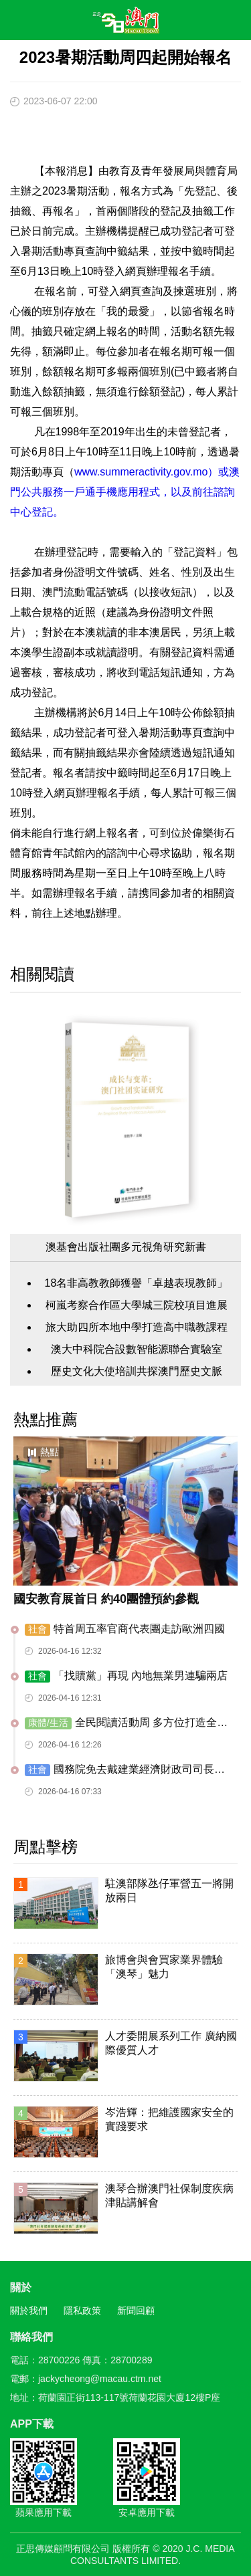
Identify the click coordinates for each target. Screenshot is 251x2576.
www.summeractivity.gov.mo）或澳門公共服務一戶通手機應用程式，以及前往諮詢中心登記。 (125, 492)
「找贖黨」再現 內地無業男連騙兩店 (126, 1676)
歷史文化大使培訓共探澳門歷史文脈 (136, 1371)
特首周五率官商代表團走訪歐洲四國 (125, 1629)
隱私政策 (82, 2310)
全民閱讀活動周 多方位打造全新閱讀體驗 (126, 1723)
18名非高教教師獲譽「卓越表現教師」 (136, 1283)
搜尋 (201, 22)
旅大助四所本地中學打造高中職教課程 (137, 1327)
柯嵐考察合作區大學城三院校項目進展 (137, 1305)
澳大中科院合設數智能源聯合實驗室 (136, 1349)
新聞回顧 (136, 2310)
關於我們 (29, 2310)
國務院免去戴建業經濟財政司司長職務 (125, 1770)
